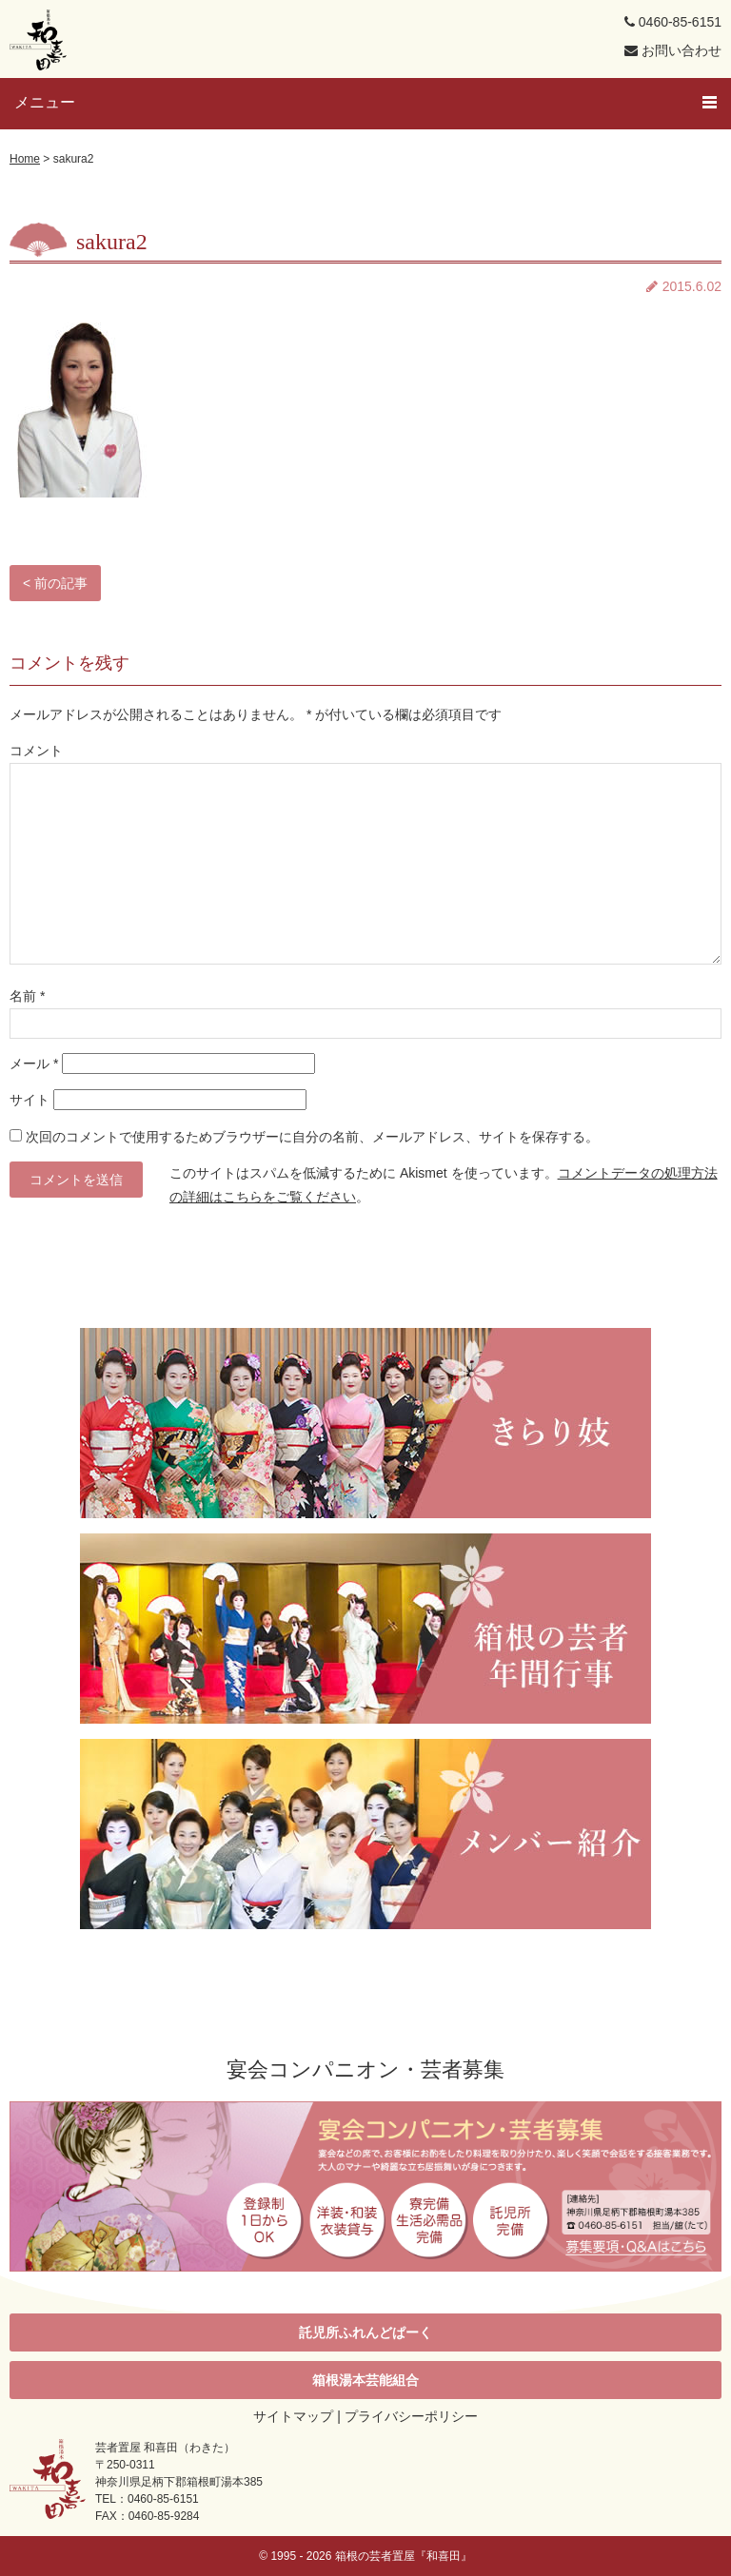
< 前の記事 (55, 583)
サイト (29, 1099)
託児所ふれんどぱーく (365, 2332)
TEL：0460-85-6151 (147, 2499)
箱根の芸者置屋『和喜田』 (403, 2556)
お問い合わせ (672, 50)
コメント (36, 750)
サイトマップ (293, 2416)
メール (34, 1063)
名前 (27, 996)
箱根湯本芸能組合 (365, 2380)
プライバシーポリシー (411, 2416)
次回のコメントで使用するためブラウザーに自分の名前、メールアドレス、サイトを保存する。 (312, 1136)
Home (25, 159)
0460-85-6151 (672, 21)
